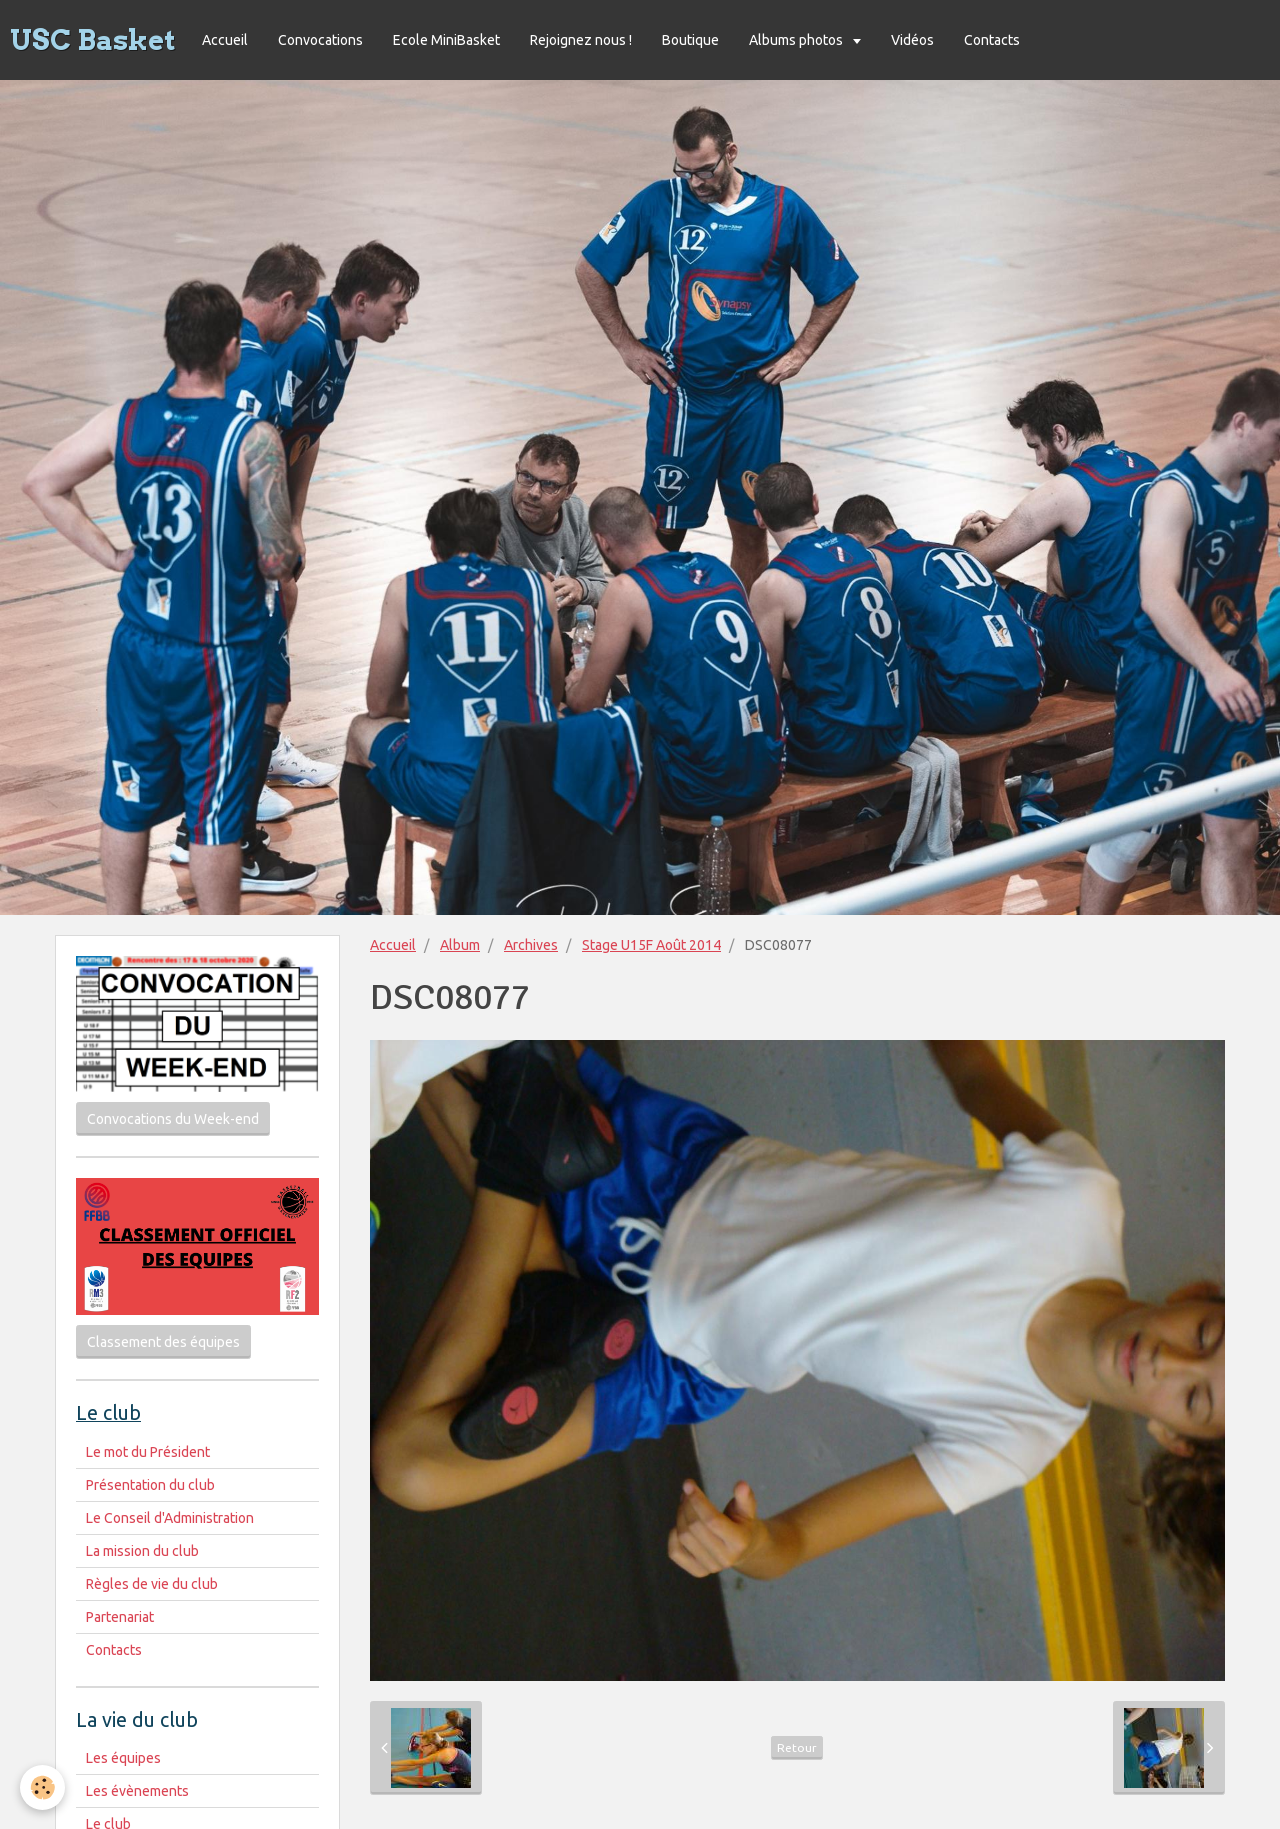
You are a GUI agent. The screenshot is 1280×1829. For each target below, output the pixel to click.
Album (460, 945)
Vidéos (912, 40)
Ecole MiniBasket (446, 40)
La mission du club (142, 1551)
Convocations (320, 40)
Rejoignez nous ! (581, 40)
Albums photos (797, 40)
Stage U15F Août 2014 (651, 945)
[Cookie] (42, 1787)
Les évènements (137, 1791)
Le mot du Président (148, 1452)
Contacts (992, 40)
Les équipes (123, 1758)
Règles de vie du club (152, 1584)
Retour (797, 1747)
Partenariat (120, 1617)
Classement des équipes (163, 1342)
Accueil (225, 40)
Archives (531, 945)
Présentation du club (150, 1485)
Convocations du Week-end (173, 1119)
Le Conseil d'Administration (170, 1518)
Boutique (690, 40)
